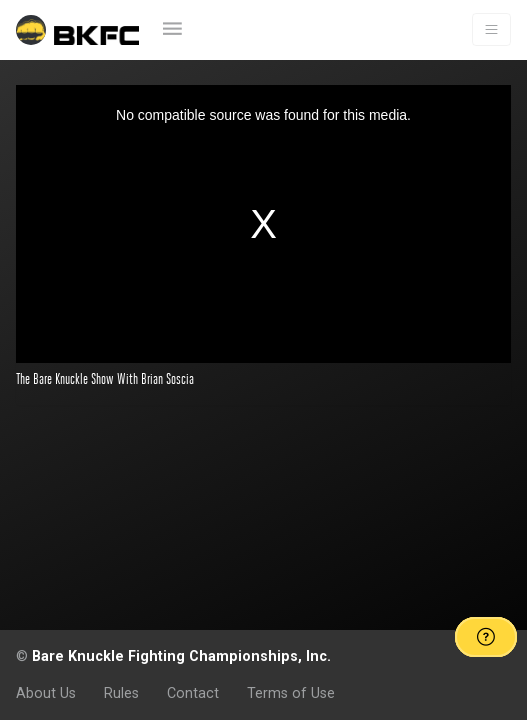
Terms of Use (291, 693)
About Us (46, 693)
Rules (121, 693)
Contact (193, 693)
